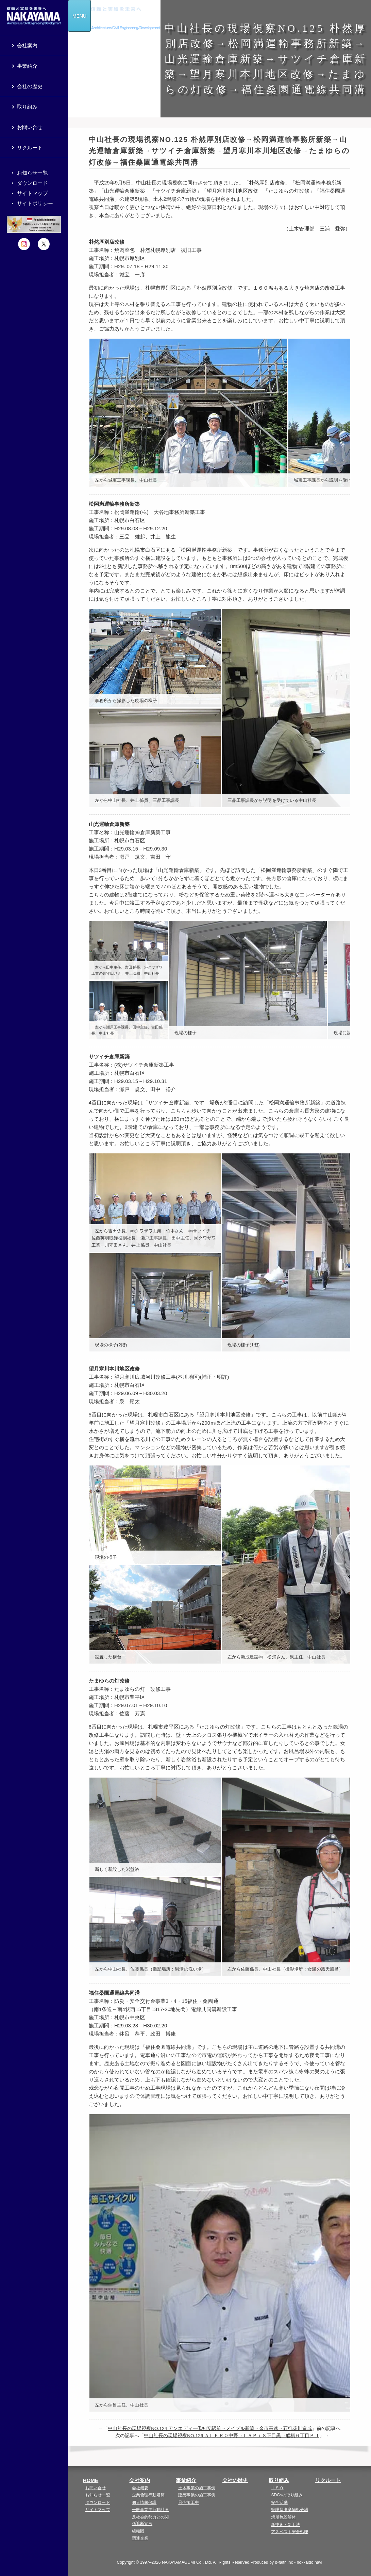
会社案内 (139, 2480)
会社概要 (140, 2487)
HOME (90, 2480)
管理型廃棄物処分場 (289, 2509)
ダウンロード (97, 2502)
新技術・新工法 (285, 2524)
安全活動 (279, 2502)
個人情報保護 (144, 2502)
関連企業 (140, 2538)
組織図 (138, 2531)
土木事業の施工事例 (196, 2487)
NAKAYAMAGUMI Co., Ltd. (187, 2562)
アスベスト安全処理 (289, 2531)
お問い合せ (95, 2487)
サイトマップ (97, 2509)
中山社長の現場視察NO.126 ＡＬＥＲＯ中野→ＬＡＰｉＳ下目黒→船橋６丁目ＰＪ (231, 2435)
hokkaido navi (309, 2562)
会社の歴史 (235, 2480)
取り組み (279, 2480)
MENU (79, 16)
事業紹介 (186, 2480)
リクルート (328, 2480)
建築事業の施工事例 (196, 2495)
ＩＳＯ (277, 2487)
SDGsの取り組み (287, 2495)
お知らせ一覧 (97, 2495)
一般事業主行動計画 (150, 2509)
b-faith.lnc (284, 2562)
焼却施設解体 (283, 2517)
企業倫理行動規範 (148, 2495)
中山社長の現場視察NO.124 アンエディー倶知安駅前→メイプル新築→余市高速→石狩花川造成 (209, 2428)
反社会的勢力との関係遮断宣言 (150, 2520)
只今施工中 (188, 2502)
